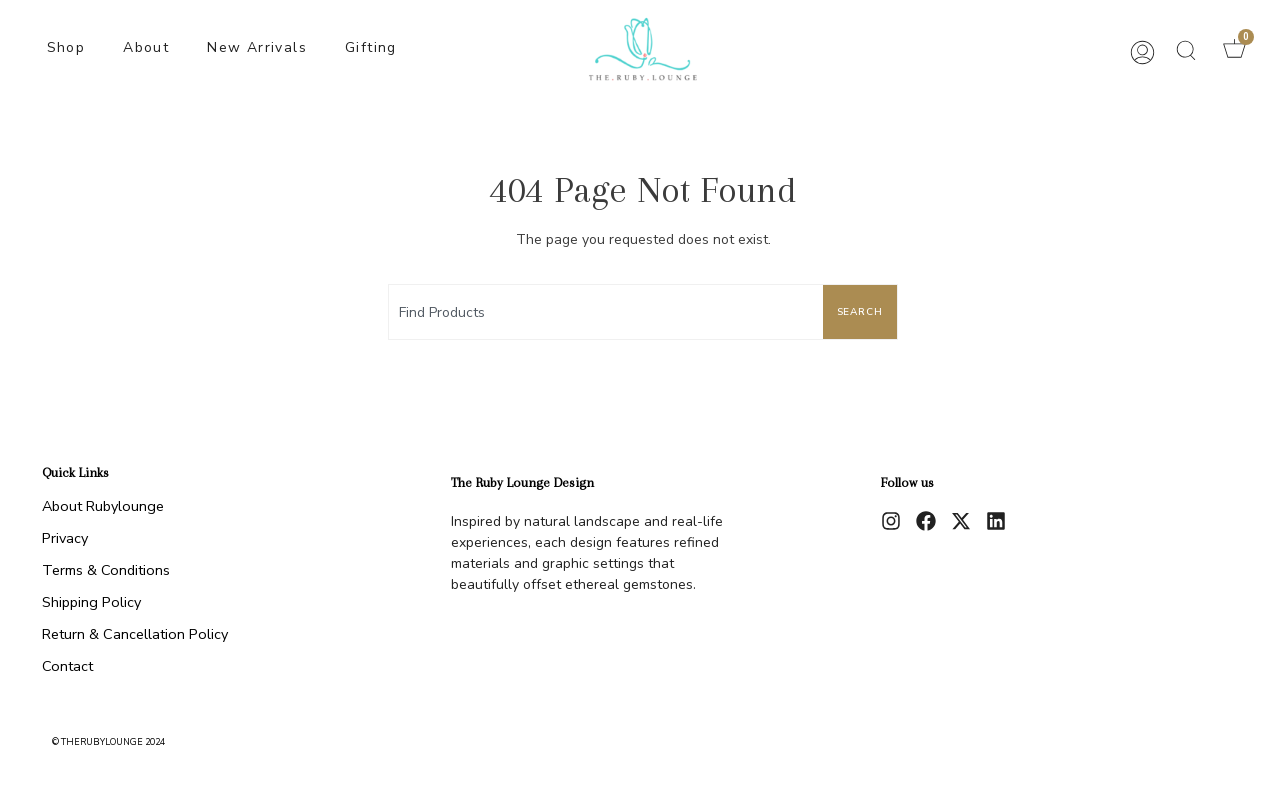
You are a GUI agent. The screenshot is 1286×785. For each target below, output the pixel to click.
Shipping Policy (91, 602)
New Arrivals (257, 47)
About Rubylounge (103, 506)
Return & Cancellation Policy (135, 634)
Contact (67, 666)
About (146, 47)
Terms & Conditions (106, 570)
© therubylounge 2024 (108, 742)
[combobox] (602, 312)
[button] (1186, 50)
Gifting (371, 47)
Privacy (65, 538)
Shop (66, 47)
